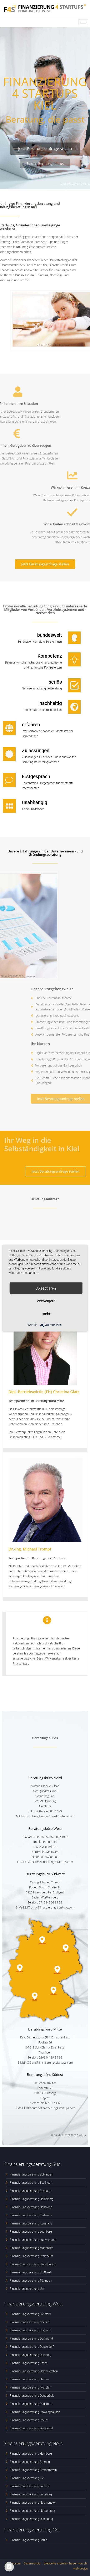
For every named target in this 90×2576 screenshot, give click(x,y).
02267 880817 (50, 1857)
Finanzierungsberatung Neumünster (33, 2502)
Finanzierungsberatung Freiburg (30, 2190)
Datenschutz (32, 2563)
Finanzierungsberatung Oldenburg (31, 2519)
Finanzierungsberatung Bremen (30, 2461)
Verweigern (46, 1301)
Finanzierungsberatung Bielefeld (30, 2314)
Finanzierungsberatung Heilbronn (31, 2207)
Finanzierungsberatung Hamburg (31, 2453)
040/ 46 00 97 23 (50, 1811)
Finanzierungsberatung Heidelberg (32, 2199)
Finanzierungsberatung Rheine (29, 2420)
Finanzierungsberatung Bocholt (30, 2322)
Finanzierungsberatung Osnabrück (32, 2395)
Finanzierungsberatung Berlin (28, 2540)
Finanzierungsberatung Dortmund (31, 2338)
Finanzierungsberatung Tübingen (31, 2280)
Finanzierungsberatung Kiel (27, 2478)
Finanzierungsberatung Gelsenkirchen (34, 2371)
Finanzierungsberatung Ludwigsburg (33, 2239)
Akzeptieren (46, 1288)
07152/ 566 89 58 (50, 1902)
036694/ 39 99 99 (50, 2057)
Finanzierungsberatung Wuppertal (31, 2428)
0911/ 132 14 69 (50, 2103)
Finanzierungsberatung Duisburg (30, 2355)
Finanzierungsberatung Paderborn (31, 2403)
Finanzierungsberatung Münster (30, 2387)
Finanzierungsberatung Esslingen (31, 2182)
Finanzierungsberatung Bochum (30, 2330)
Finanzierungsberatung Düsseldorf (32, 2346)
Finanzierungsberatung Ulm (27, 2288)
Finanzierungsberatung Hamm (29, 2379)
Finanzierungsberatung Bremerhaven (33, 2470)
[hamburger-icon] (83, 22)
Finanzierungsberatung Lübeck (29, 2486)
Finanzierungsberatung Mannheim (32, 2248)
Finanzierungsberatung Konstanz (31, 2223)
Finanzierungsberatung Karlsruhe (31, 2215)
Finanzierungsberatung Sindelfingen (32, 2264)
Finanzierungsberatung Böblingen (31, 2174)
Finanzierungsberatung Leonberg (31, 2231)
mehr (46, 1313)
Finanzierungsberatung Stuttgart (30, 2272)
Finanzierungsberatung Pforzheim (31, 2256)
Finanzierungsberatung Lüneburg (31, 2494)
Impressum (13, 2563)
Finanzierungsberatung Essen (29, 2363)
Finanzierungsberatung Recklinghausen (35, 2412)
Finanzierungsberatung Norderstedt (32, 2510)
